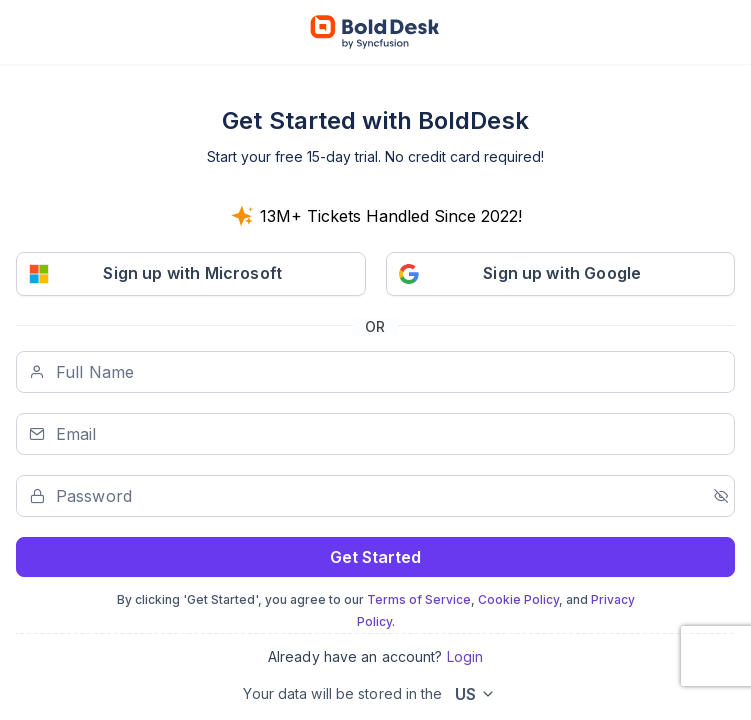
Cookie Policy (518, 599)
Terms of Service (419, 599)
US (465, 694)
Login (465, 656)
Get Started (375, 557)
